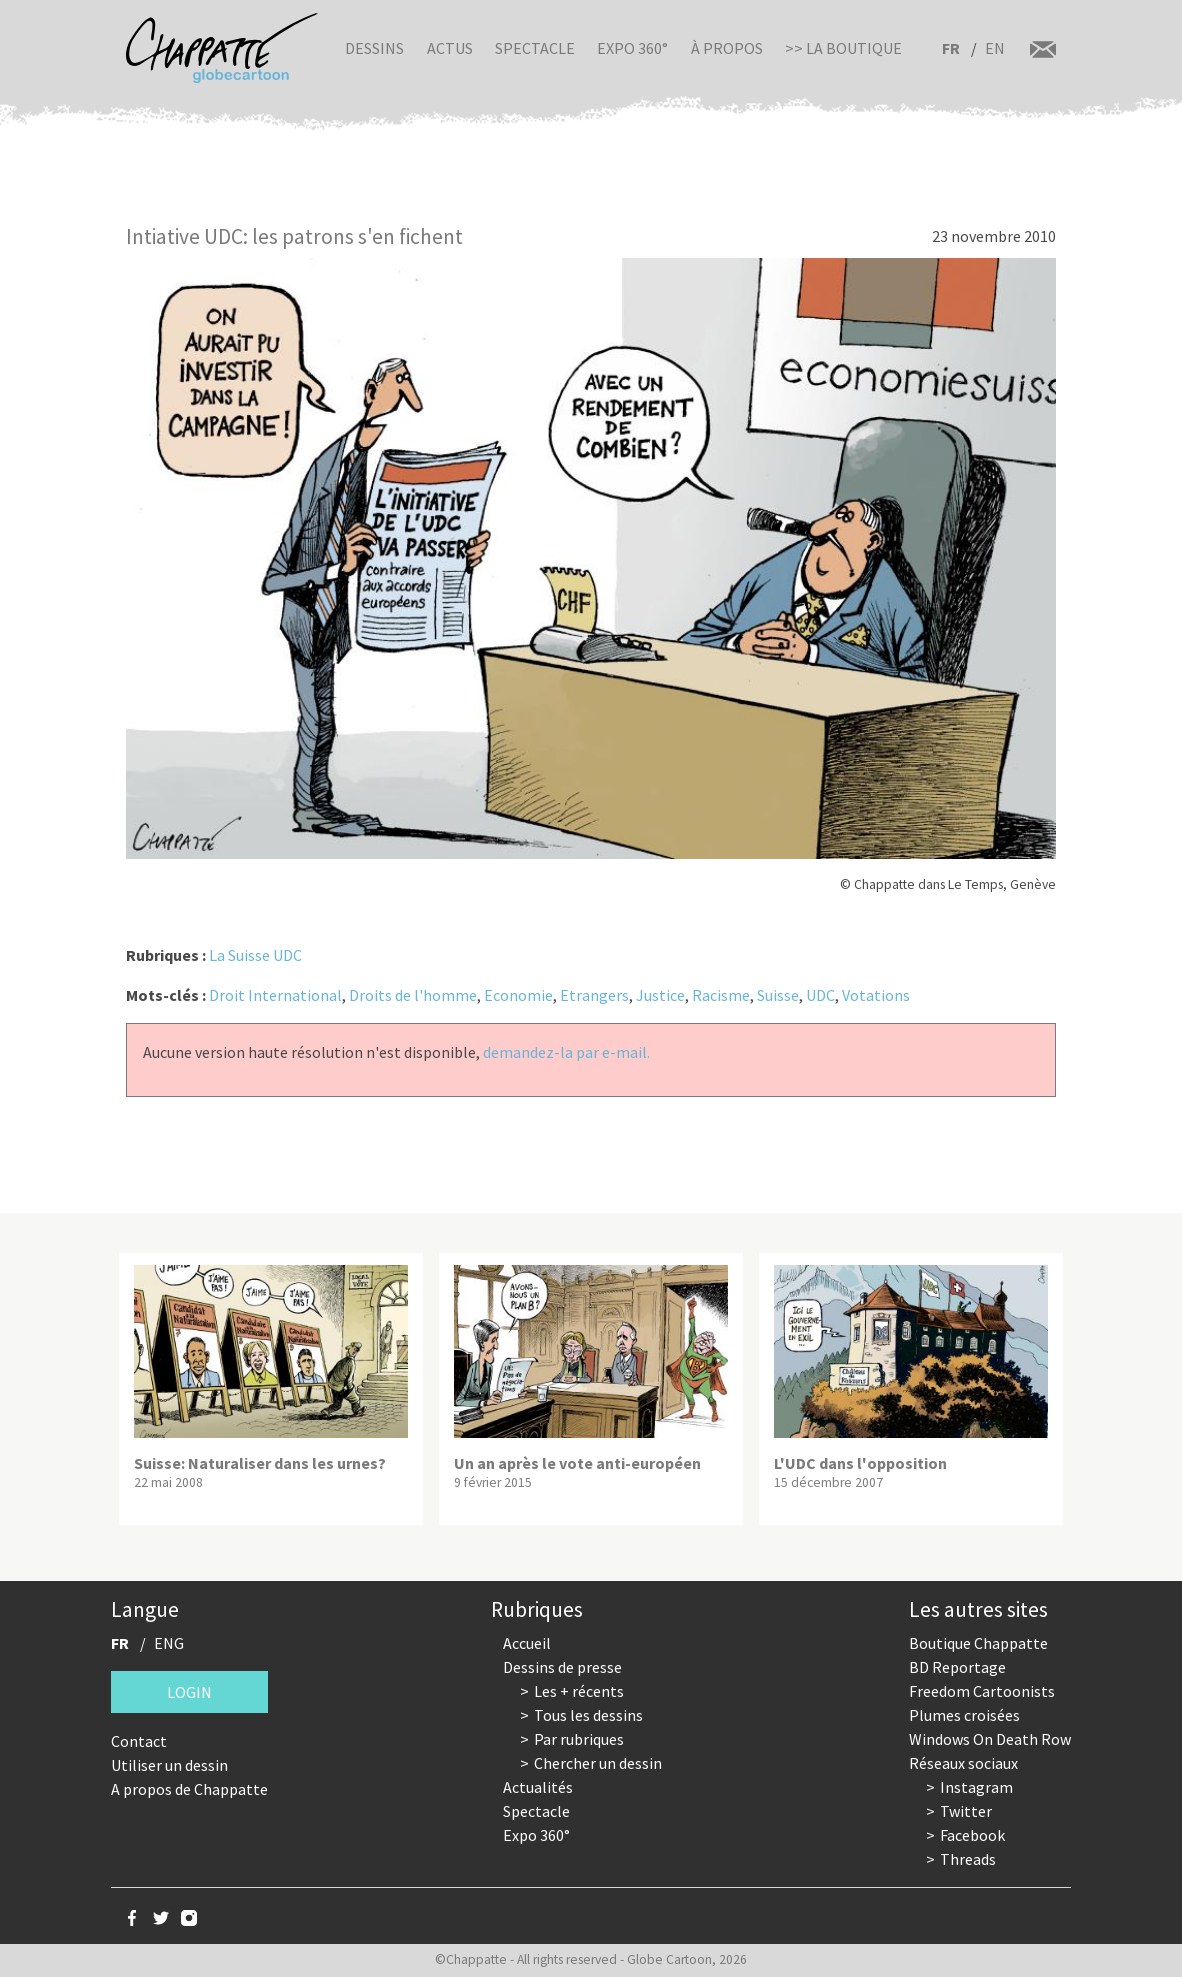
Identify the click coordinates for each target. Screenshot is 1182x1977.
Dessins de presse (562, 1667)
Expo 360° (632, 48)
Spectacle (535, 48)
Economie (518, 995)
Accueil (527, 1643)
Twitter (966, 1811)
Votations (876, 995)
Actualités (538, 1787)
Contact (139, 1741)
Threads (968, 1859)
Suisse (778, 995)
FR (951, 48)
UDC (820, 995)
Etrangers (594, 995)
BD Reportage (957, 1667)
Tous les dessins (588, 1715)
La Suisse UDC (255, 955)
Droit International (275, 995)
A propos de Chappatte (189, 1789)
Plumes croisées (964, 1715)
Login (189, 1692)
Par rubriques (579, 1739)
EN (995, 48)
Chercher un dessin (598, 1763)
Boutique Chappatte (978, 1643)
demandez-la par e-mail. (566, 1052)
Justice (660, 995)
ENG (169, 1643)
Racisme (721, 995)
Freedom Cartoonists (982, 1691)
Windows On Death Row (990, 1739)
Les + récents (579, 1691)
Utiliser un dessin (169, 1765)
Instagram (976, 1787)
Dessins (374, 48)
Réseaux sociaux (963, 1763)
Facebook (972, 1835)
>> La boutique (843, 48)
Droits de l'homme (413, 995)
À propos (727, 48)
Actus (450, 48)
